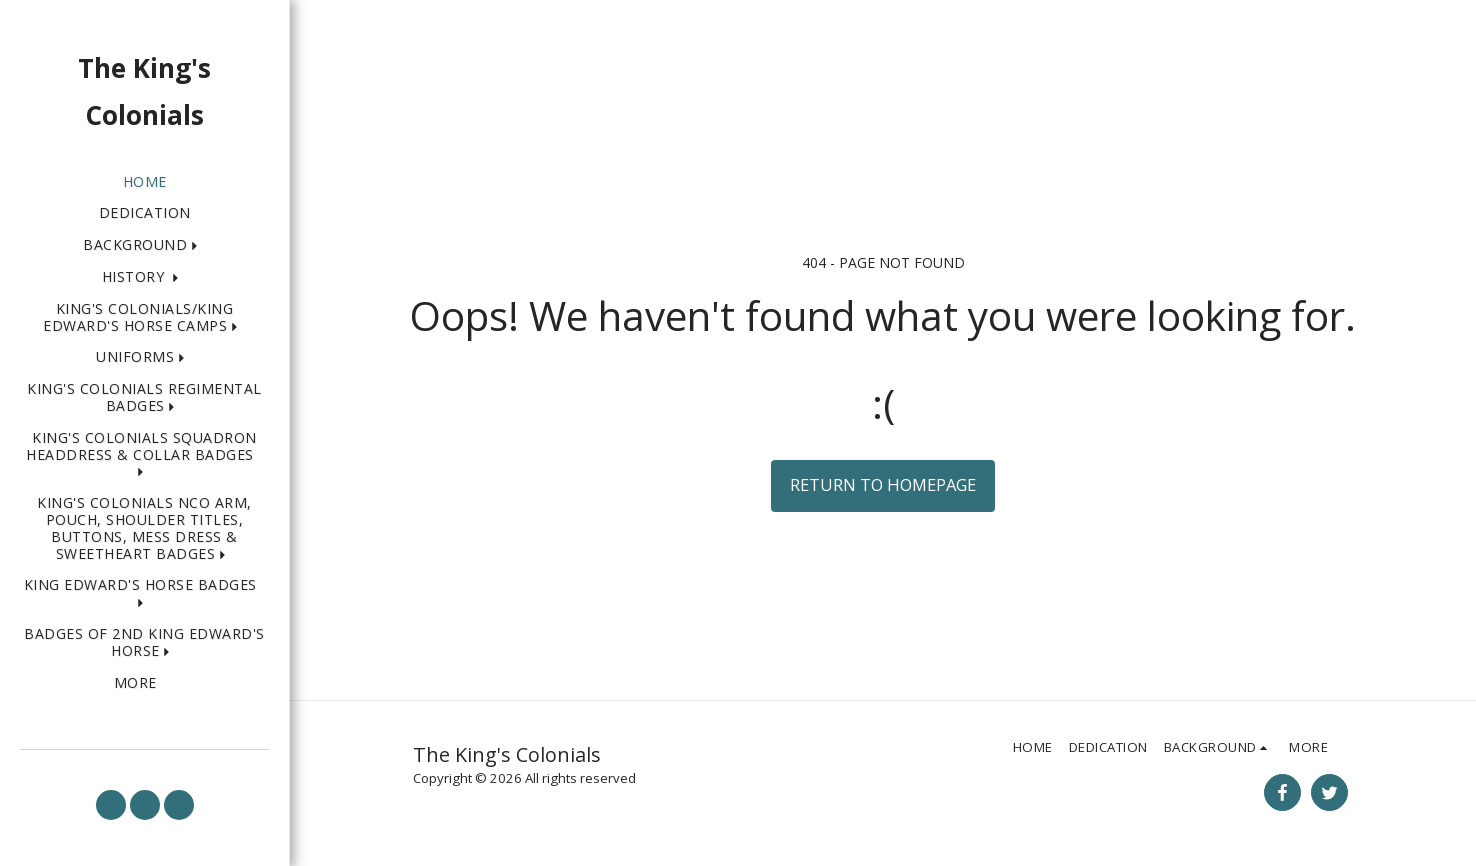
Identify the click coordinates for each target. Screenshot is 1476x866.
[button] (144, 245)
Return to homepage (883, 484)
